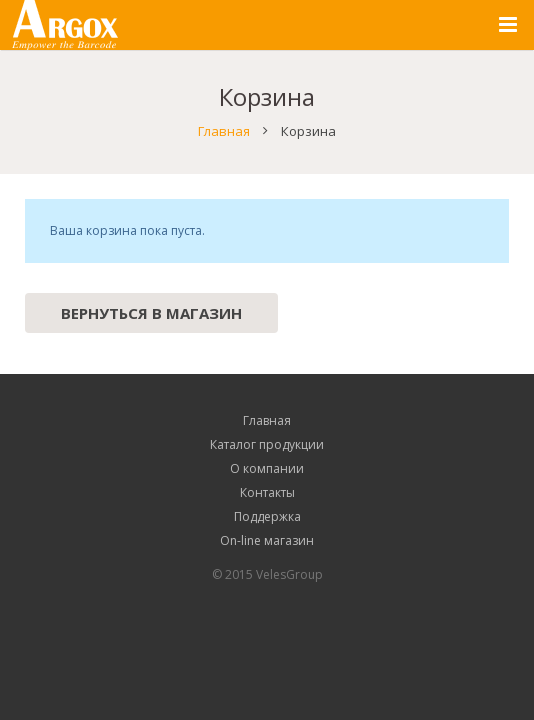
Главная (224, 131)
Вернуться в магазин (151, 313)
